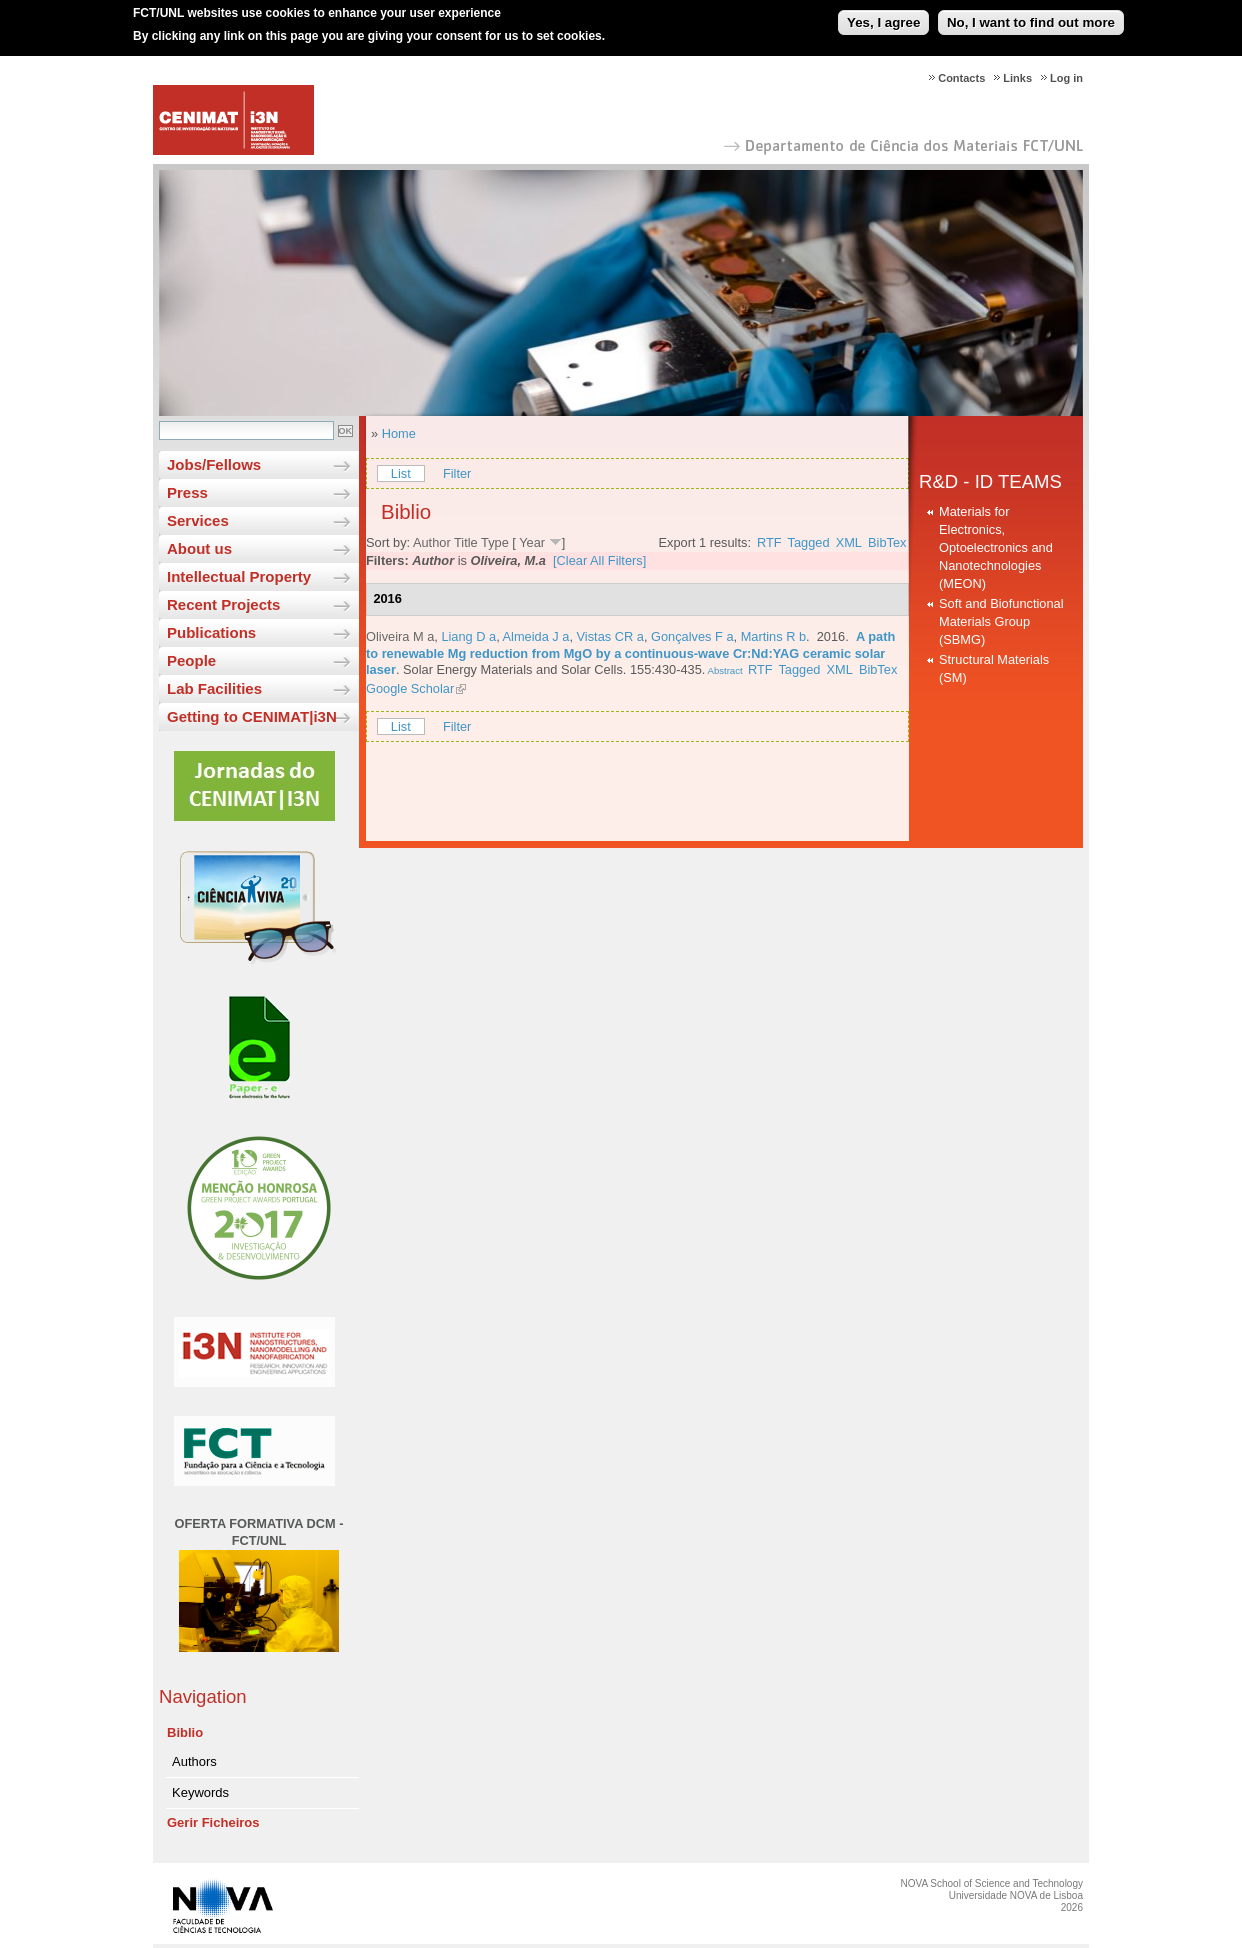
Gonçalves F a (692, 636)
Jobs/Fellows (214, 464)
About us (199, 548)
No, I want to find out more (1031, 13)
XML (849, 542)
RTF (769, 542)
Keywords (200, 1792)
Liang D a (468, 636)
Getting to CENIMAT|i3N (252, 716)
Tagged (809, 542)
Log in (1066, 78)
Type (495, 542)
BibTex (887, 542)
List (401, 473)
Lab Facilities (214, 688)
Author (432, 542)
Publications (211, 632)
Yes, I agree (883, 13)
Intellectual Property (239, 576)
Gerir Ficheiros (213, 1822)
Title (466, 542)
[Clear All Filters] (599, 560)
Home (399, 433)
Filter (457, 473)
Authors (194, 1761)
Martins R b (773, 636)
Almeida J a (536, 636)
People (191, 660)
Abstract (723, 670)
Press (187, 492)
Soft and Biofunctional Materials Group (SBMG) (1001, 621)
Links (1017, 78)
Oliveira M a (400, 636)
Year (532, 542)
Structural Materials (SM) (994, 668)
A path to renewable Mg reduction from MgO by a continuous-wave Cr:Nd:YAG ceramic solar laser (630, 653)
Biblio (185, 1732)
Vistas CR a (610, 636)
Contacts (961, 78)
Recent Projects (223, 604)
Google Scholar (410, 688)
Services (198, 520)
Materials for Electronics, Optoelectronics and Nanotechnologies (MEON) (996, 547)
